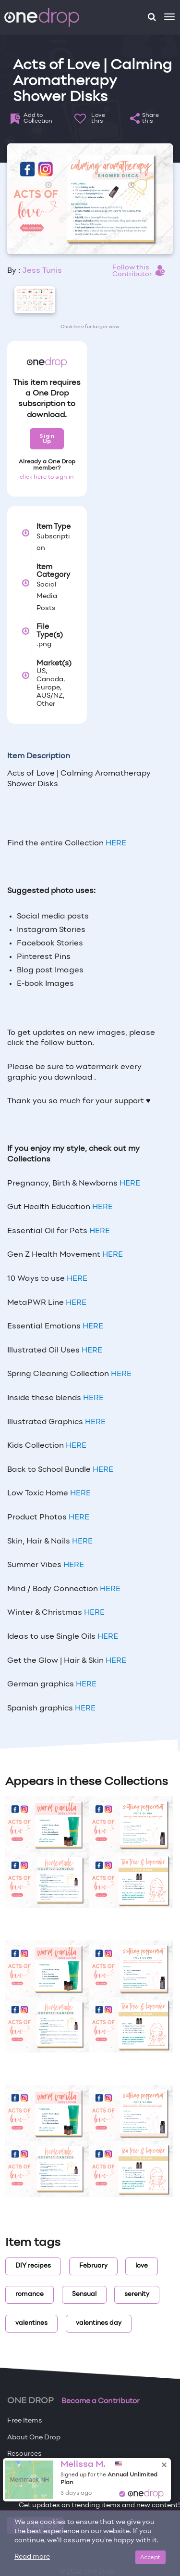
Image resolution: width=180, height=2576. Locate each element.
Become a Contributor (100, 2401)
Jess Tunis (42, 271)
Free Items (24, 2421)
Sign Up (46, 439)
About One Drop (33, 2438)
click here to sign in (47, 477)
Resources (24, 2454)
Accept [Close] (150, 2557)
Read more (32, 2557)
